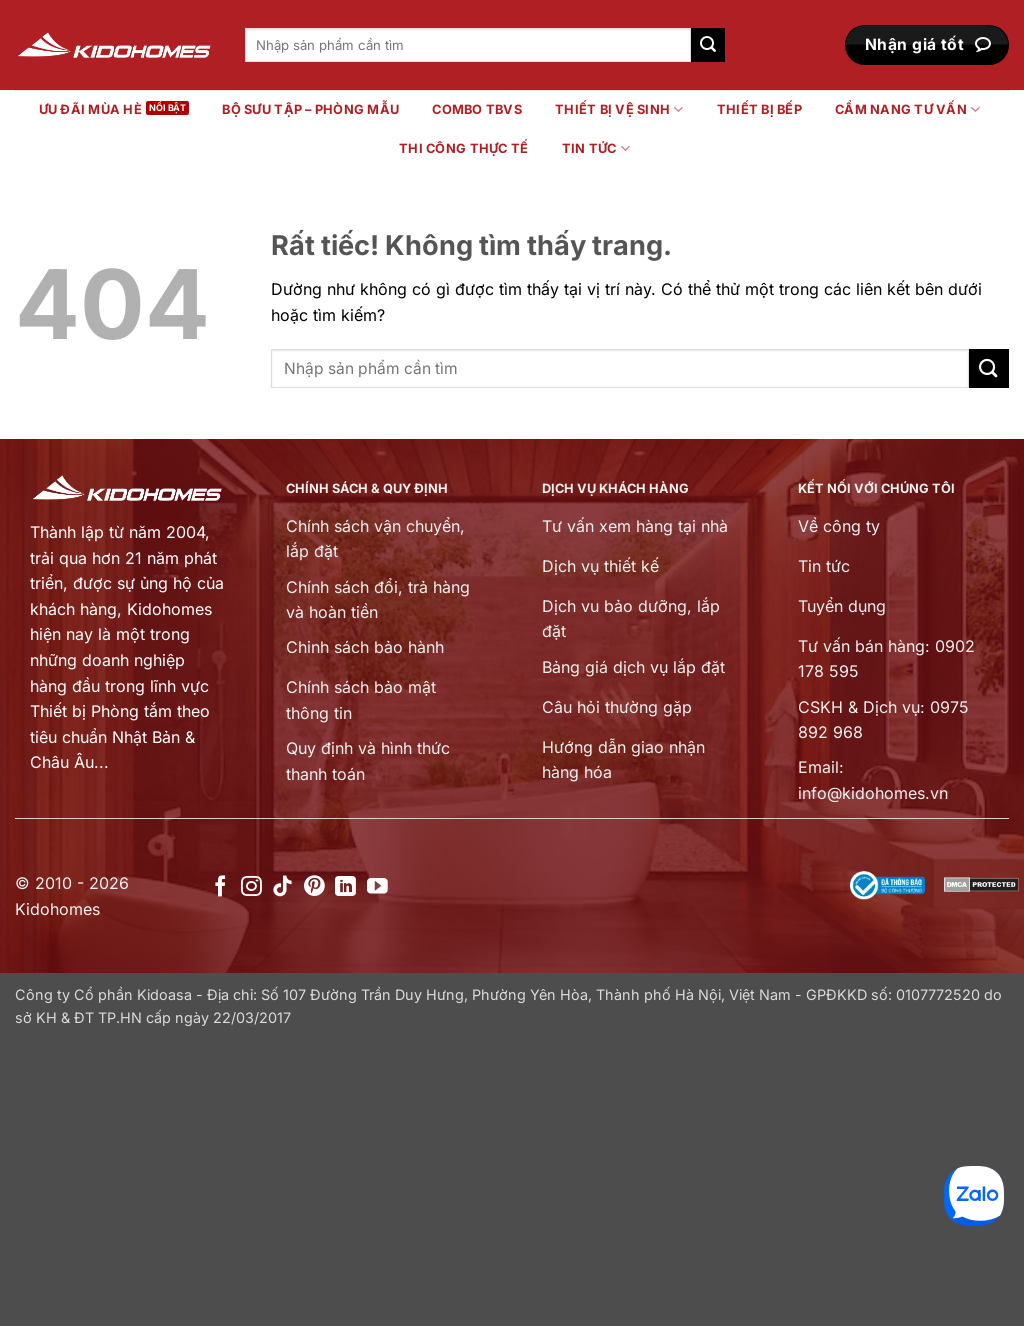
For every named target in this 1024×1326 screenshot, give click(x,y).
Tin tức (596, 148)
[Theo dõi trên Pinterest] (314, 887)
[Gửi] (708, 45)
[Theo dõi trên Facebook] (220, 887)
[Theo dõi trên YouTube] (377, 887)
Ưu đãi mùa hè (90, 109)
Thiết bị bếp (759, 109)
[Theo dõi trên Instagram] (251, 887)
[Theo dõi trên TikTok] (282, 887)
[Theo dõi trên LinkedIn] (345, 887)
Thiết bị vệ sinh (619, 109)
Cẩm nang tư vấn (907, 109)
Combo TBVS (477, 109)
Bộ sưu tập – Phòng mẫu (310, 109)
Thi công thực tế (463, 148)
